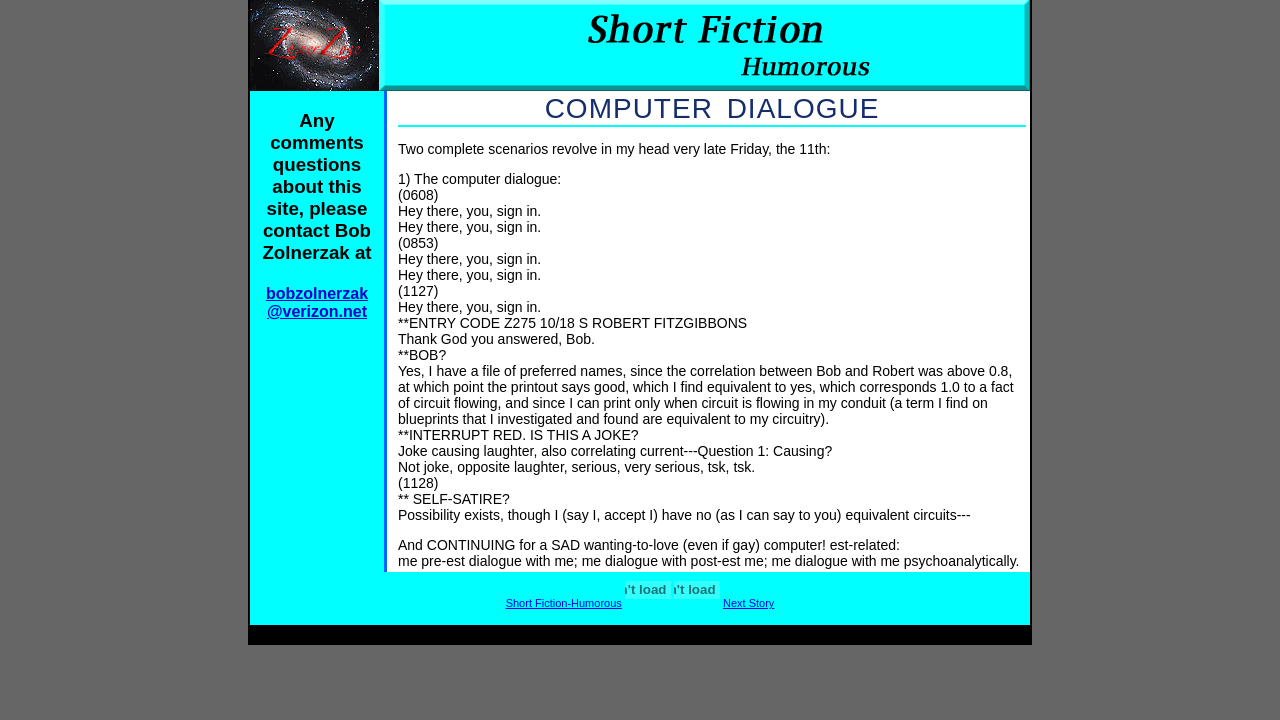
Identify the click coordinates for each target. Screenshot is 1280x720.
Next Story (748, 603)
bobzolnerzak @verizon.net (317, 302)
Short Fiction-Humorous (564, 603)
